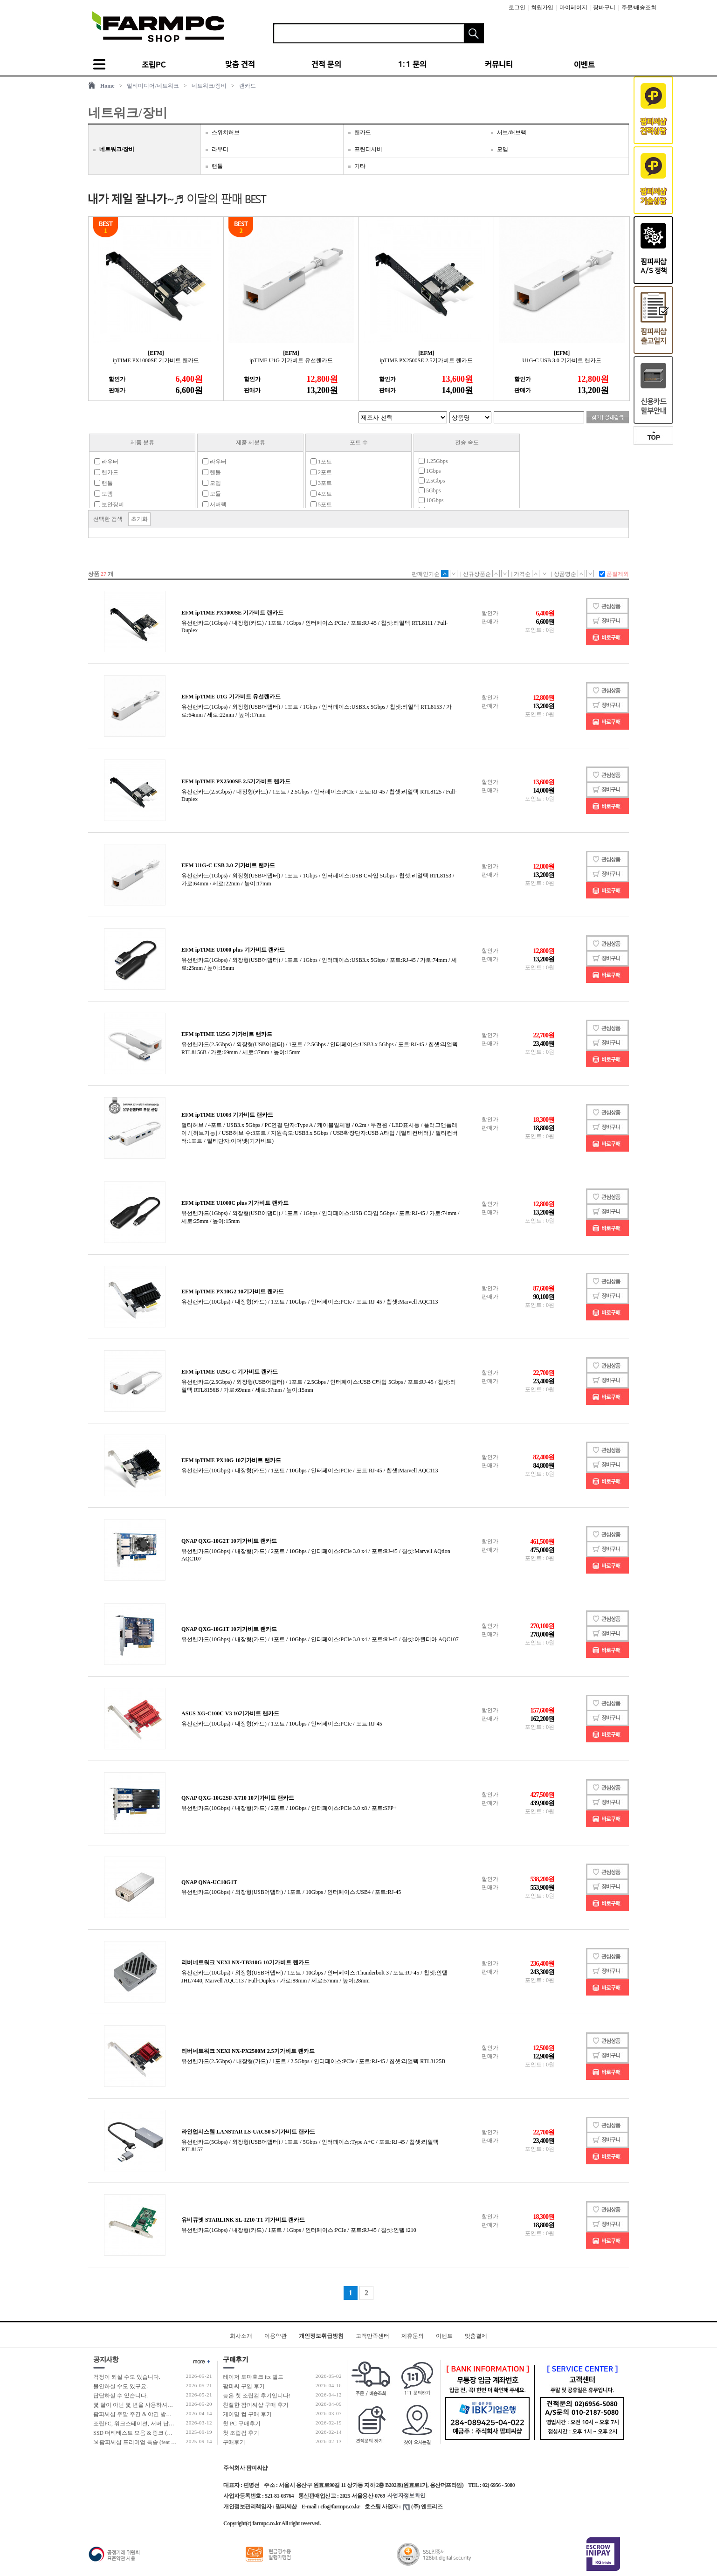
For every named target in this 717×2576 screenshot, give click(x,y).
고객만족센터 (372, 2336)
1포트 (321, 461)
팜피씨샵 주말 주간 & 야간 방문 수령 (138, 2414)
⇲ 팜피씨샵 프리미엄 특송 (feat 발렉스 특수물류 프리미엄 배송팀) (174, 2442)
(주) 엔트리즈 (422, 2506)
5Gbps (430, 490)
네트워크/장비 (209, 86)
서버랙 (214, 504)
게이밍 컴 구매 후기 (247, 2414)
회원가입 (542, 7)
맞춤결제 (476, 2336)
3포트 (321, 483)
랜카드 (247, 86)
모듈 (211, 493)
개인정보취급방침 (321, 2336)
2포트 (321, 472)
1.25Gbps (433, 461)
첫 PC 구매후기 (242, 2423)
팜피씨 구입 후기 (244, 2386)
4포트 (321, 493)
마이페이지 (573, 7)
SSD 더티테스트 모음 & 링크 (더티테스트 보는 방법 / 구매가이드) (174, 2433)
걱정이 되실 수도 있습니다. (126, 2377)
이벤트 (444, 2336)
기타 (359, 166)
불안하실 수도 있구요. (120, 2386)
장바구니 (604, 7)
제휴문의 (412, 2336)
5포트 (321, 504)
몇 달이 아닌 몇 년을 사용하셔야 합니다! (143, 2405)
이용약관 (275, 2336)
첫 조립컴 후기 (241, 2433)
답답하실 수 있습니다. (120, 2395)
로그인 (517, 7)
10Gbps (431, 500)
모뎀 (502, 149)
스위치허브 (226, 132)
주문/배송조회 (638, 7)
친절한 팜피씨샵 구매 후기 (256, 2405)
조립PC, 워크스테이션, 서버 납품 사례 (140, 2423)
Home (107, 86)
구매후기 (234, 2442)
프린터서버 (368, 149)
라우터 (220, 149)
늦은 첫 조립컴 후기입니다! (256, 2395)
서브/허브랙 (511, 132)
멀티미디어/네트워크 (153, 86)
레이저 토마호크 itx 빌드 (253, 2377)
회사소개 (241, 2336)
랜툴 (217, 166)
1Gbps (430, 471)
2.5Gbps (432, 480)
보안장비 (109, 504)
